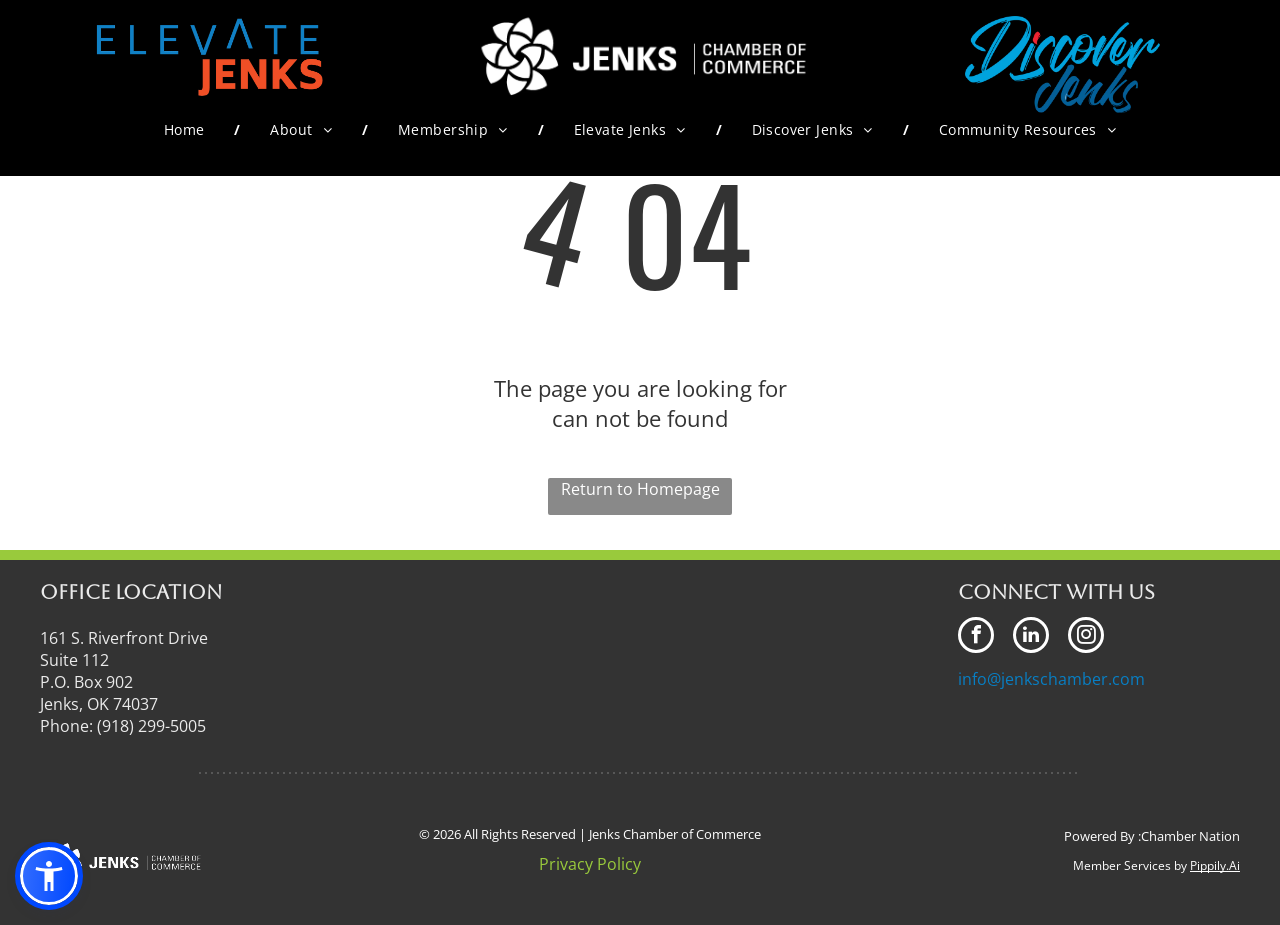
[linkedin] (1031, 637)
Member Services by (1130, 865)
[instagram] (1086, 637)
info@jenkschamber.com (1051, 679)
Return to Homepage (640, 489)
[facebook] (976, 637)
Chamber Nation (1190, 836)
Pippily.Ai (1215, 865)
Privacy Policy (590, 864)
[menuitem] (187, 129)
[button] (49, 876)
